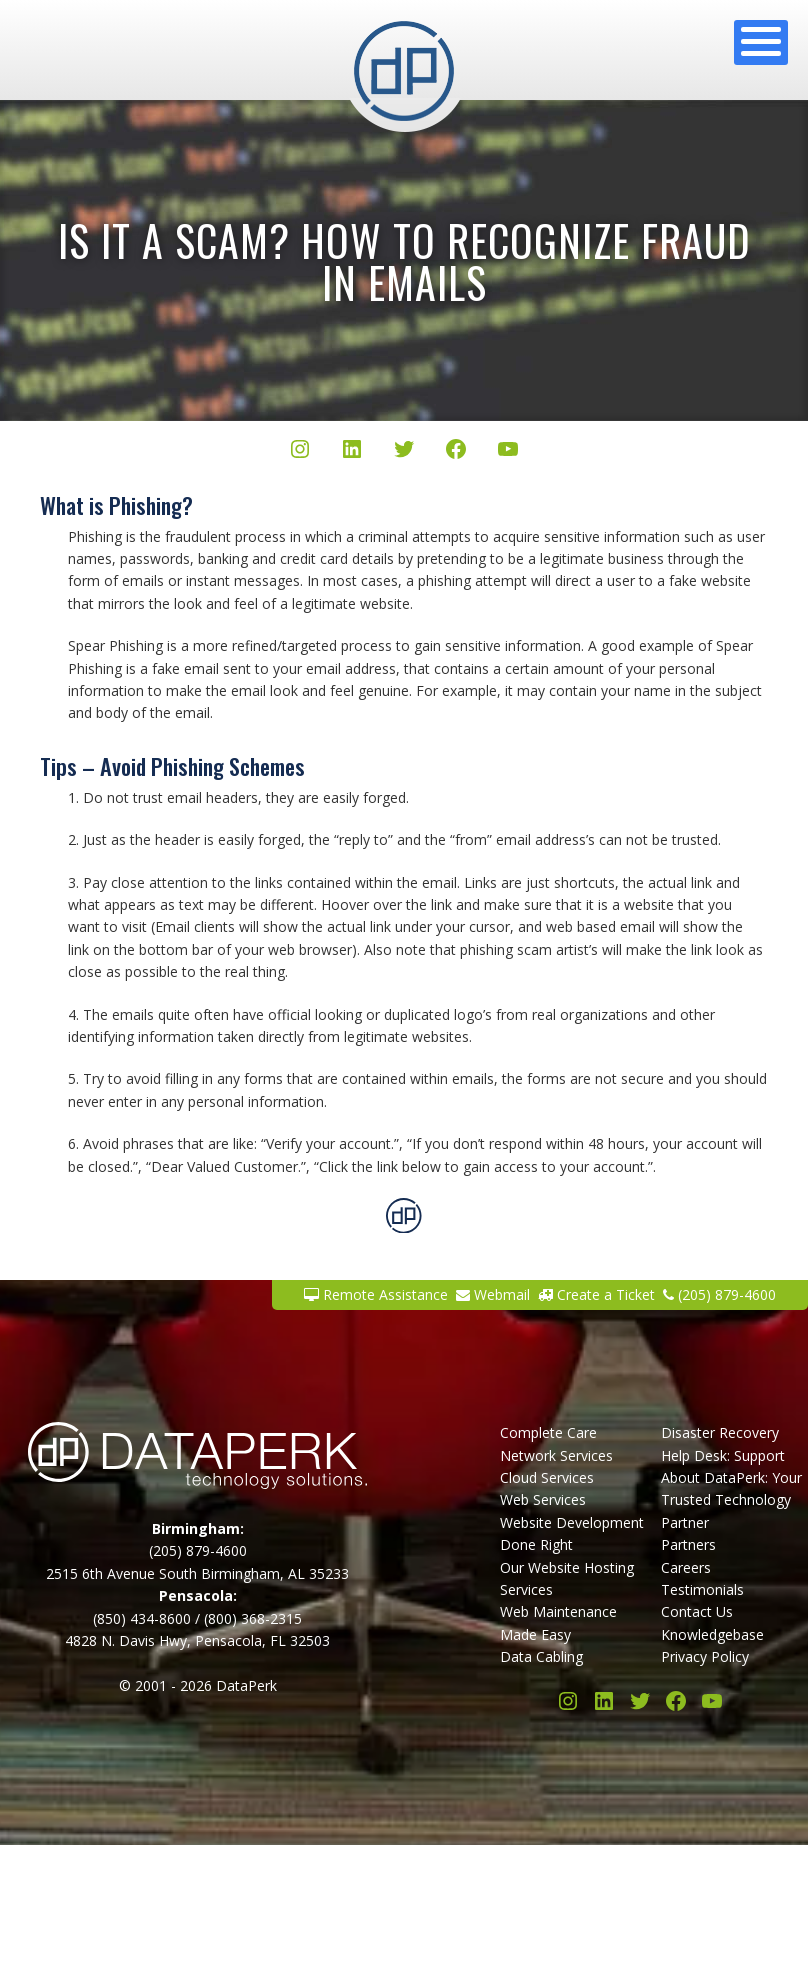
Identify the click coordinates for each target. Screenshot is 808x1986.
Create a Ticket (596, 1294)
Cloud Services (547, 1477)
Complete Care (548, 1432)
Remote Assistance (376, 1294)
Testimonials (702, 1589)
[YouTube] (508, 452)
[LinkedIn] (352, 452)
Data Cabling (541, 1656)
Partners (688, 1544)
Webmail (493, 1294)
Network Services (556, 1455)
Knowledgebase (712, 1634)
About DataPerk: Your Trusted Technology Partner (731, 1500)
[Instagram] (300, 452)
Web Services (543, 1499)
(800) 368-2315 (253, 1618)
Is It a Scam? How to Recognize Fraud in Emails (404, 261)
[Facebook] (456, 452)
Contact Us (697, 1611)
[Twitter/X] (404, 452)
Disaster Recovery (720, 1432)
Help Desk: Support (723, 1455)
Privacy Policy (705, 1656)
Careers (686, 1567)
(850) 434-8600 (142, 1618)
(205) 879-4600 (719, 1294)
